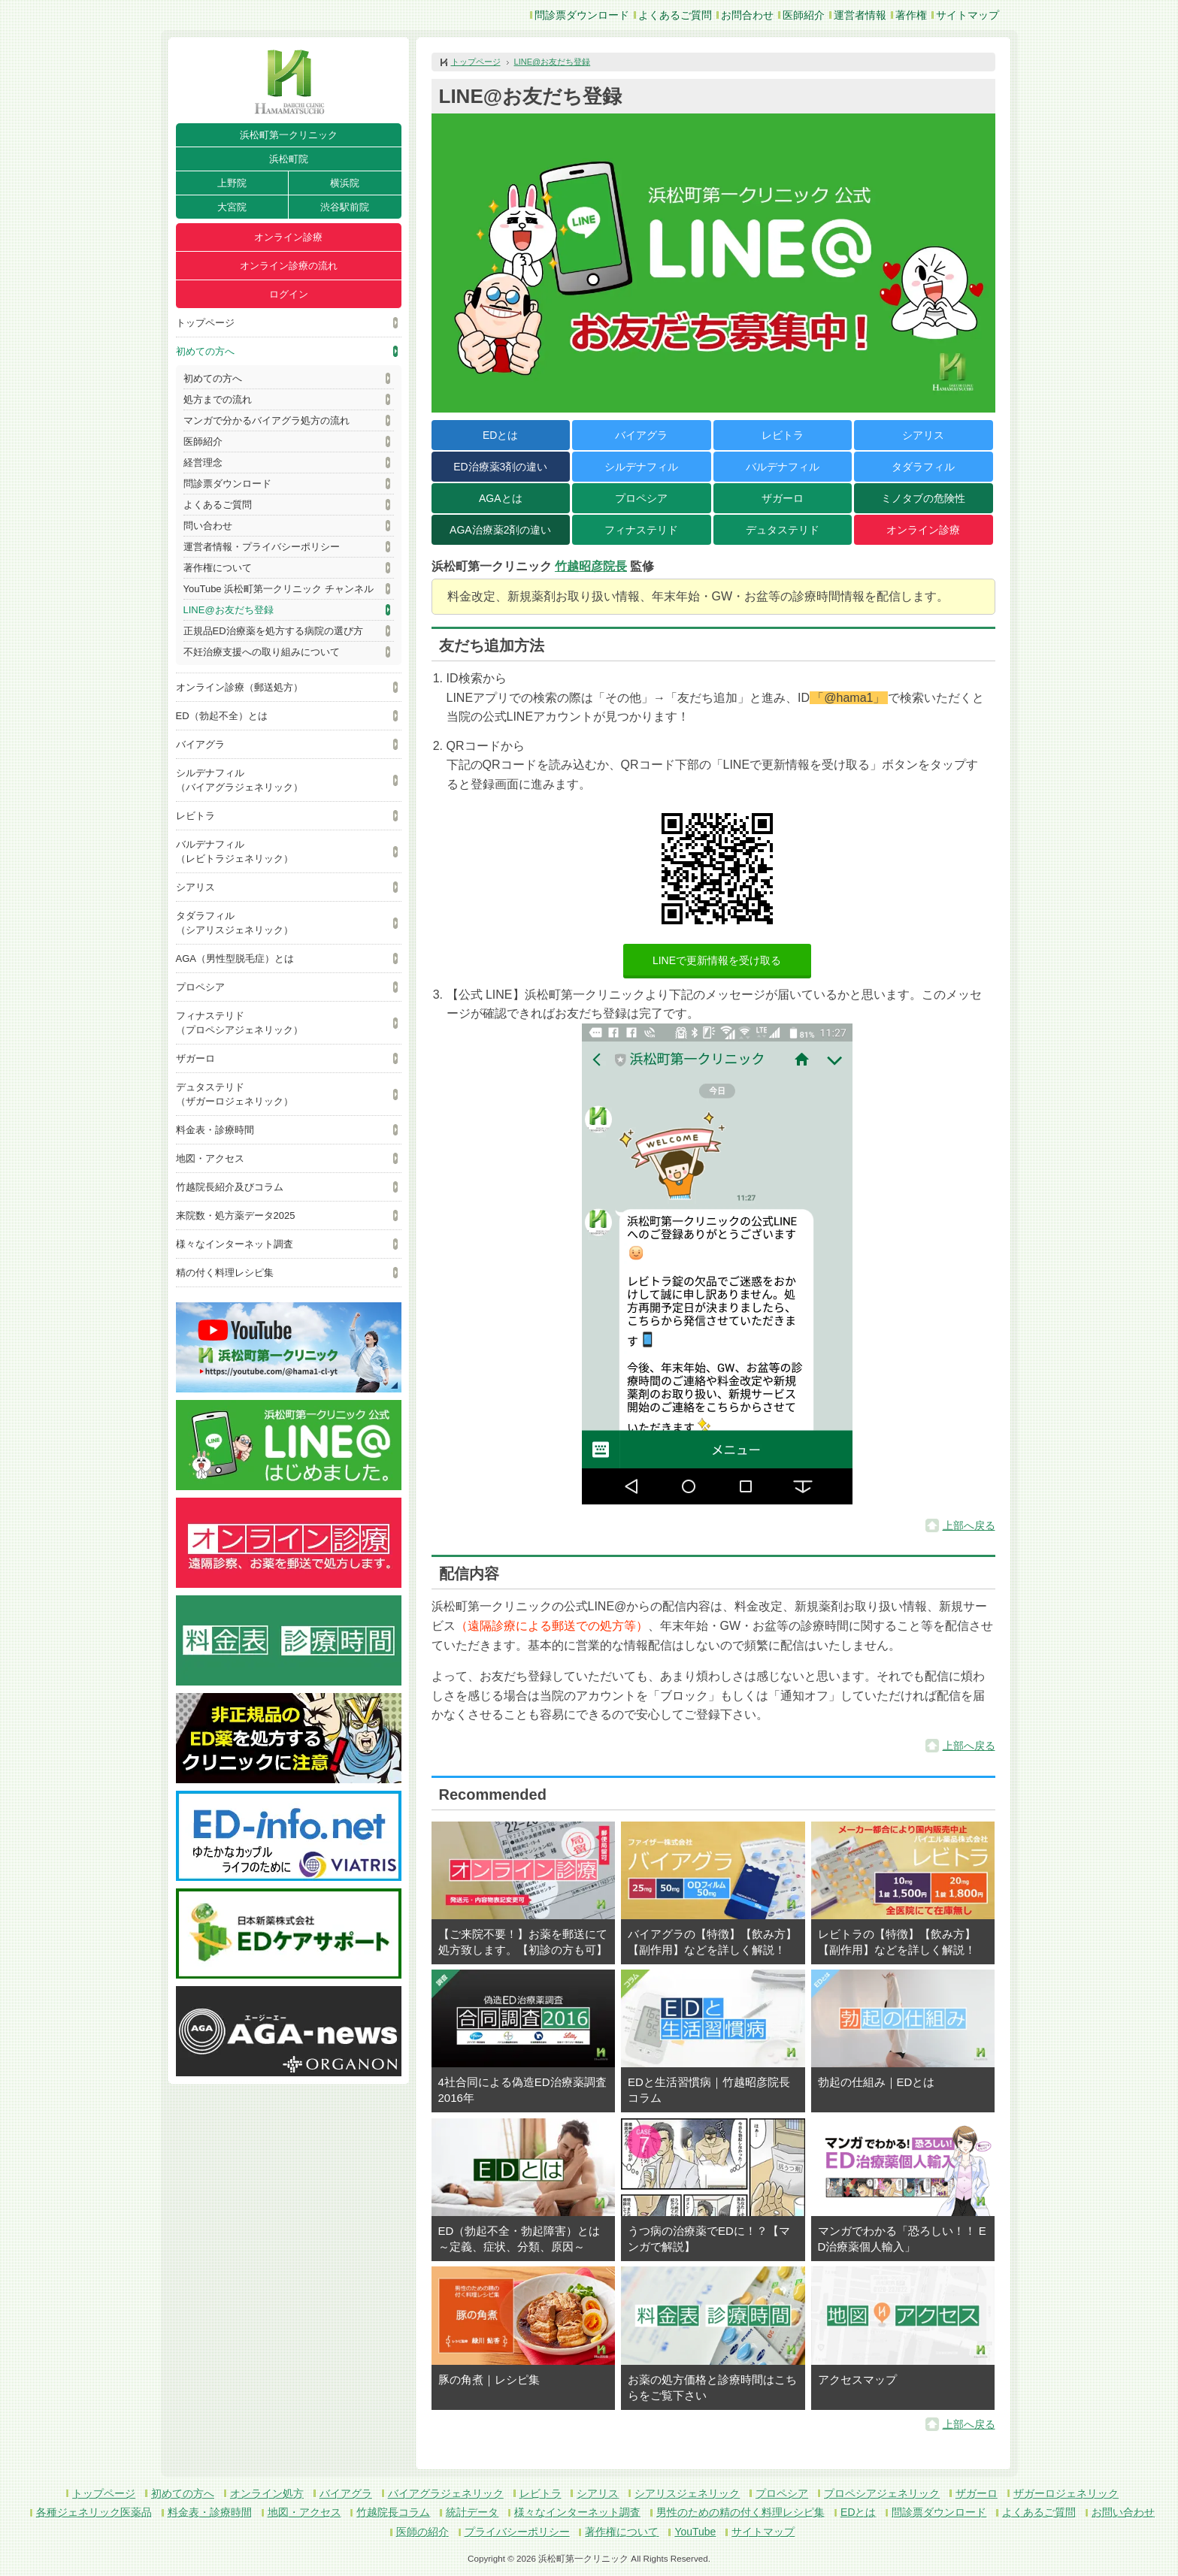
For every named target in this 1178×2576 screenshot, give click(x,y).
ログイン (288, 294)
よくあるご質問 (675, 15)
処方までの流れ (217, 399)
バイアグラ (200, 744)
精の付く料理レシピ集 (225, 1272)
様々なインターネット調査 (234, 1244)
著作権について (217, 567)
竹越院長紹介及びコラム (229, 1187)
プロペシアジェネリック (882, 2493)
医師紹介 (804, 15)
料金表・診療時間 (215, 1129)
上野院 (232, 183)
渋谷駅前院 (344, 207)
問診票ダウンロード (581, 15)
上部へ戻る (969, 1525)
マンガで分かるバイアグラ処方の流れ (266, 420)
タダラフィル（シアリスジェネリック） (234, 923)
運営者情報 (860, 15)
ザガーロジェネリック (1066, 2493)
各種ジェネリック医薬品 (94, 2512)
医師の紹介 (422, 2532)
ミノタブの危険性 (923, 498)
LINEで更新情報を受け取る (717, 960)
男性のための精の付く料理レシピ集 (740, 2512)
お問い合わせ (1123, 2512)
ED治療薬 (500, 467)
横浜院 (344, 183)
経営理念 (203, 462)
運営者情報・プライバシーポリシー (261, 546)
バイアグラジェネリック (446, 2493)
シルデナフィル (641, 467)
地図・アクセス (210, 1158)
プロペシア (200, 987)
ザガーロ (195, 1058)
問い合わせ (207, 525)
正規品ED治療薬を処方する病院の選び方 (273, 630)
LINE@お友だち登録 (228, 609)
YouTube (695, 2532)
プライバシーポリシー (517, 2532)
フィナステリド (641, 530)
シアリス (195, 887)
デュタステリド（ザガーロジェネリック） (234, 1094)
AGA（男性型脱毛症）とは (235, 958)
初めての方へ (205, 351)
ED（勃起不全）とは (222, 715)
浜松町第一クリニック (289, 135)
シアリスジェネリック (687, 2493)
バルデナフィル (782, 467)
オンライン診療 (288, 237)
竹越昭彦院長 (591, 566)
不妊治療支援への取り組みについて (261, 652)
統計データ (472, 2512)
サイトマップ (967, 15)
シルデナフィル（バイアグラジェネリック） (239, 780)
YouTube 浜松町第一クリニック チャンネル (278, 588)
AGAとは (500, 498)
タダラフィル (923, 467)
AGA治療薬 (500, 530)
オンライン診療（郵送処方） (239, 687)
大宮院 (232, 207)
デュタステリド (782, 530)
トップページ (205, 322)
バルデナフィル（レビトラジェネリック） (234, 851)
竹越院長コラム (393, 2512)
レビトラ (195, 815)
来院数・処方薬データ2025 (235, 1215)
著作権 (911, 15)
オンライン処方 (267, 2493)
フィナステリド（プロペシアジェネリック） (239, 1023)
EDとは (500, 435)
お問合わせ (747, 15)
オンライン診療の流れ (289, 265)
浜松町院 (288, 159)
